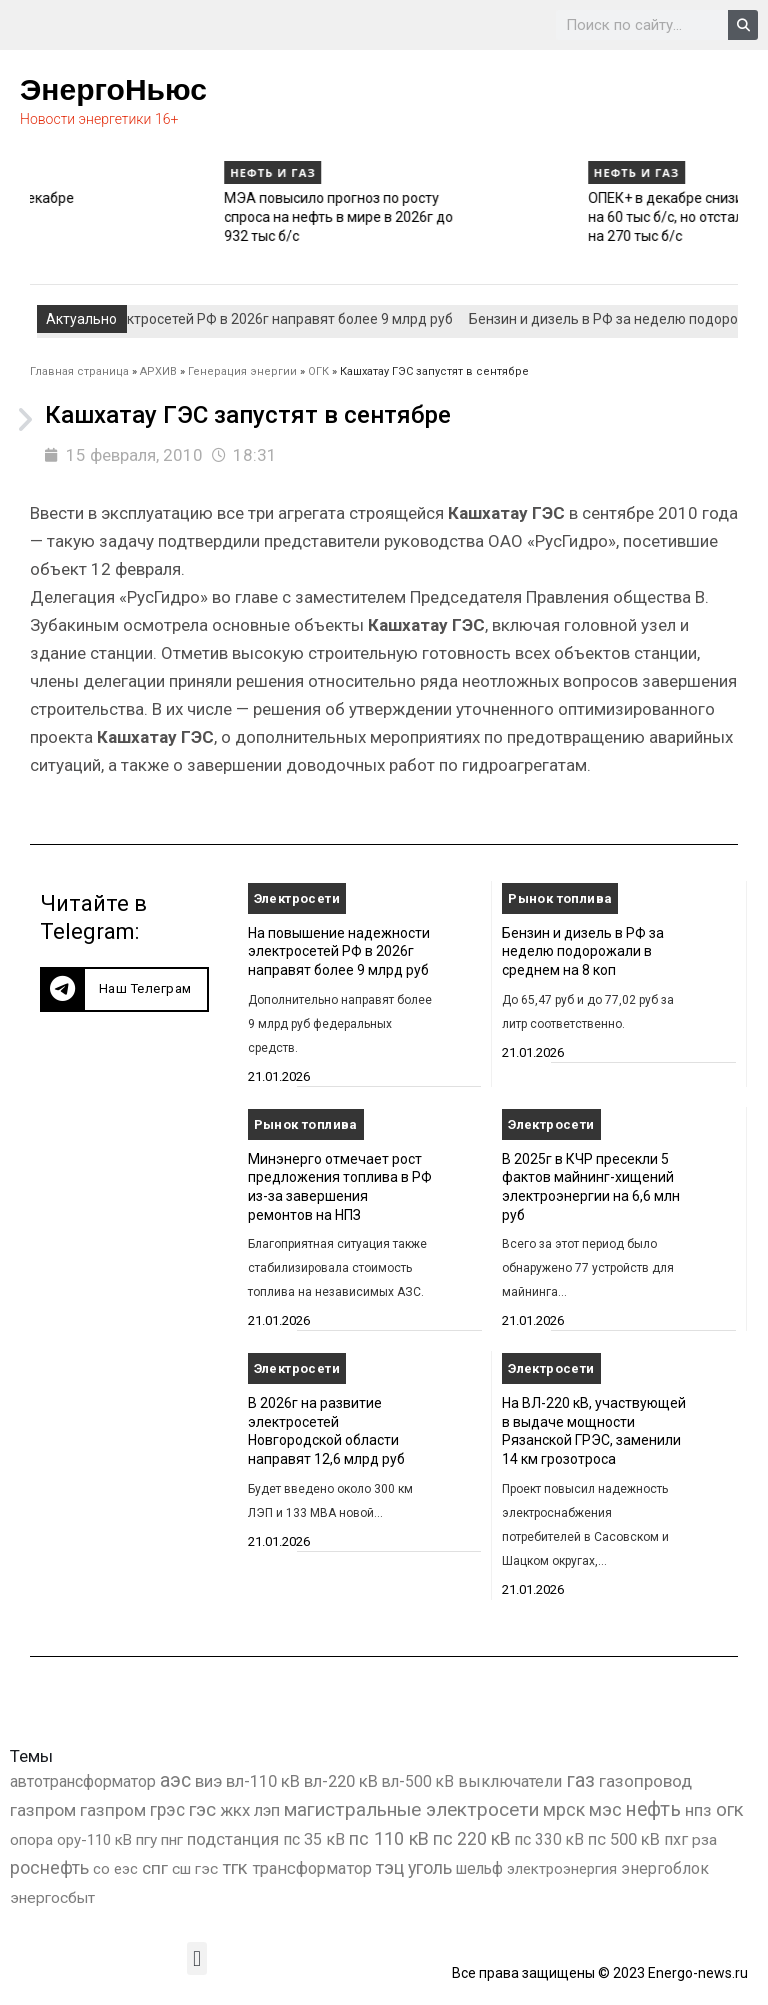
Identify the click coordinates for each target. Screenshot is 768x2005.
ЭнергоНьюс (113, 89)
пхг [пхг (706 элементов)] (676, 1839)
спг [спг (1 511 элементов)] (155, 1868)
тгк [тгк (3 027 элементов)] (235, 1867)
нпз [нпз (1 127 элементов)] (698, 1810)
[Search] (743, 25)
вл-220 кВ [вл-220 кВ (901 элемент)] (341, 1781)
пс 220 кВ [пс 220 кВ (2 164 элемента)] (472, 1838)
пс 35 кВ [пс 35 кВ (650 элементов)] (314, 1839)
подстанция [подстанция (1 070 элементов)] (233, 1839)
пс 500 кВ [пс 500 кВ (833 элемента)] (624, 1839)
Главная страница (79, 371)
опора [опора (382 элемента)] (31, 1840)
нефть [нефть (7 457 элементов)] (653, 1809)
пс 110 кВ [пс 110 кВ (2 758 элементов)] (389, 1838)
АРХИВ (158, 371)
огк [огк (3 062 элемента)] (730, 1809)
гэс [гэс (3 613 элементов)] (202, 1810)
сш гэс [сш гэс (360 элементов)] (195, 1869)
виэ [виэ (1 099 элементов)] (208, 1781)
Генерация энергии (242, 371)
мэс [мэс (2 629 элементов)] (605, 1809)
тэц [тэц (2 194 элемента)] (390, 1867)
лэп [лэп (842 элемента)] (267, 1810)
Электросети (297, 898)
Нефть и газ (60, 172)
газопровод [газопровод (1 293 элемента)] (645, 1781)
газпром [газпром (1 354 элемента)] (113, 1810)
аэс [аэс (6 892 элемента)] (175, 1780)
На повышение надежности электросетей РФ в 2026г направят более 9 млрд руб (339, 951)
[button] (124, 989)
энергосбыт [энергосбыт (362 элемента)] (52, 1898)
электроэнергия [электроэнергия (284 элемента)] (562, 1869)
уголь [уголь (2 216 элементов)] (430, 1867)
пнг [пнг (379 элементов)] (172, 1840)
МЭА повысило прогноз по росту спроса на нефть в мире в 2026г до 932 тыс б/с (488, 216)
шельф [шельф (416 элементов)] (479, 1869)
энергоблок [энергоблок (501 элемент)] (665, 1868)
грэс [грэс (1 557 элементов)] (167, 1810)
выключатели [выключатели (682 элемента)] (510, 1781)
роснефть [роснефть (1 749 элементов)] (49, 1868)
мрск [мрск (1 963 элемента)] (564, 1810)
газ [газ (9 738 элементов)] (580, 1780)
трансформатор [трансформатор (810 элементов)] (312, 1868)
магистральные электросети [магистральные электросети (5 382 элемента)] (411, 1809)
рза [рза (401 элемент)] (704, 1840)
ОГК (318, 371)
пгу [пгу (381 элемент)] (146, 1840)
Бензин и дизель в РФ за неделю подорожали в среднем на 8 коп (583, 951)
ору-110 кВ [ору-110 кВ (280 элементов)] (94, 1840)
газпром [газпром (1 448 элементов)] (43, 1810)
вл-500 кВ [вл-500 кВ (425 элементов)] (418, 1781)
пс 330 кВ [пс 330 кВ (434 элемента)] (549, 1839)
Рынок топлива (560, 898)
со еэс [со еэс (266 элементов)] (115, 1869)
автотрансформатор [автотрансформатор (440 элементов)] (83, 1781)
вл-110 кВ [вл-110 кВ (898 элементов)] (263, 1781)
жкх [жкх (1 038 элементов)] (235, 1810)
